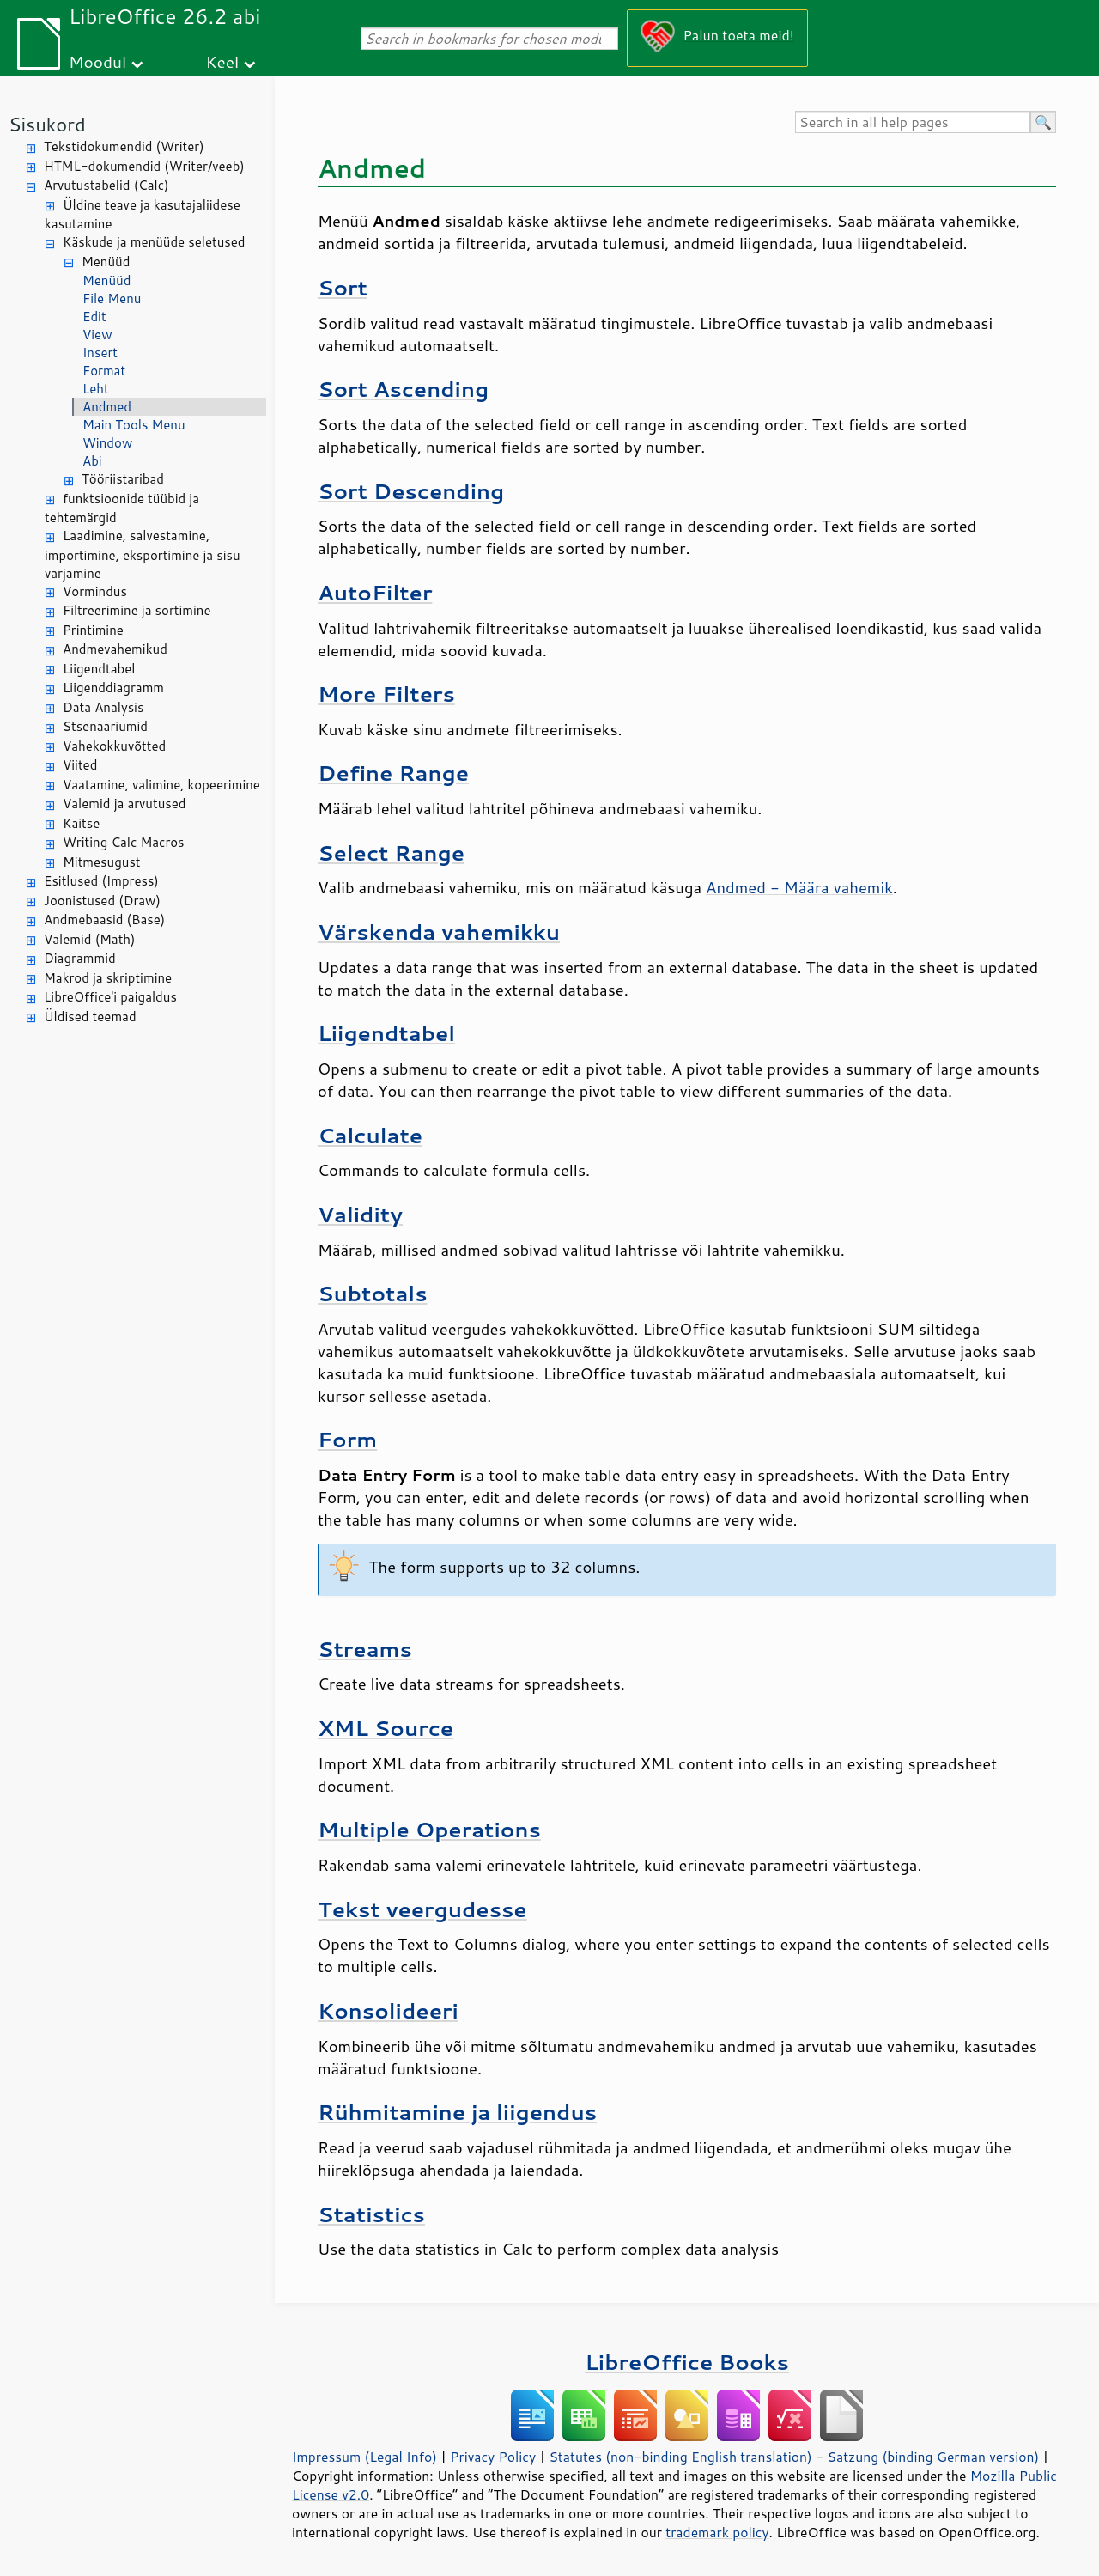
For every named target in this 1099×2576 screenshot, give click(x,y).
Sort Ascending (403, 389)
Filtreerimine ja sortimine (137, 610)
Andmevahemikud (115, 649)
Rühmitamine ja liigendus (457, 2112)
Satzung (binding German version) (934, 2456)
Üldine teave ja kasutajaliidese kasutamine (142, 215)
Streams (365, 1649)
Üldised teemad (90, 1017)
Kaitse (81, 823)
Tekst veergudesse (422, 1909)
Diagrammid (80, 958)
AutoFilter (375, 592)
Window (107, 443)
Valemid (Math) (90, 939)
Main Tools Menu (133, 425)
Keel (222, 61)
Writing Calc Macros (124, 842)
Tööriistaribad (123, 479)
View (97, 335)
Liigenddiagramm (113, 688)
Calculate (370, 1135)
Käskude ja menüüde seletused (154, 242)
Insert (100, 353)
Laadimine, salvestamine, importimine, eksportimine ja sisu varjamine (142, 554)
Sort (342, 287)
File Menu (111, 298)
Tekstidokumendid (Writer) (124, 146)
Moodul (97, 61)
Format (103, 371)
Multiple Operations (429, 1829)
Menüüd (106, 262)
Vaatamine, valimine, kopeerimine (161, 785)
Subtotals (372, 1293)
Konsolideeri (388, 2010)
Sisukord (47, 124)
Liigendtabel (99, 669)
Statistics (371, 2214)
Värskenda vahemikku (439, 932)
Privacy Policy (493, 2456)
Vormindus (95, 591)
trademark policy (716, 2532)
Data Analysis (103, 707)
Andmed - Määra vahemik (799, 887)
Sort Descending (411, 491)
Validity (360, 1214)
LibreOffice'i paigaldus (110, 997)
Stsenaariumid (105, 726)
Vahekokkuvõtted (114, 746)
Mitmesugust (102, 862)
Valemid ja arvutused (124, 804)
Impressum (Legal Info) (364, 2456)
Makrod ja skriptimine (108, 978)
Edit (94, 317)
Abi (92, 461)
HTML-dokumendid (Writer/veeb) (144, 166)
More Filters (386, 694)
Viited (80, 765)
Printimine (93, 630)
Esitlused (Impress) (101, 881)
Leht (95, 389)
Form (347, 1439)
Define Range (393, 773)
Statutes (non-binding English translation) (680, 2456)
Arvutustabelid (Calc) (106, 185)
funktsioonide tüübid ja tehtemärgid (122, 508)
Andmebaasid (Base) (104, 919)
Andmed (106, 407)
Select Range (391, 852)
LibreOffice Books (687, 2362)
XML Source (385, 1728)
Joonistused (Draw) (102, 901)
